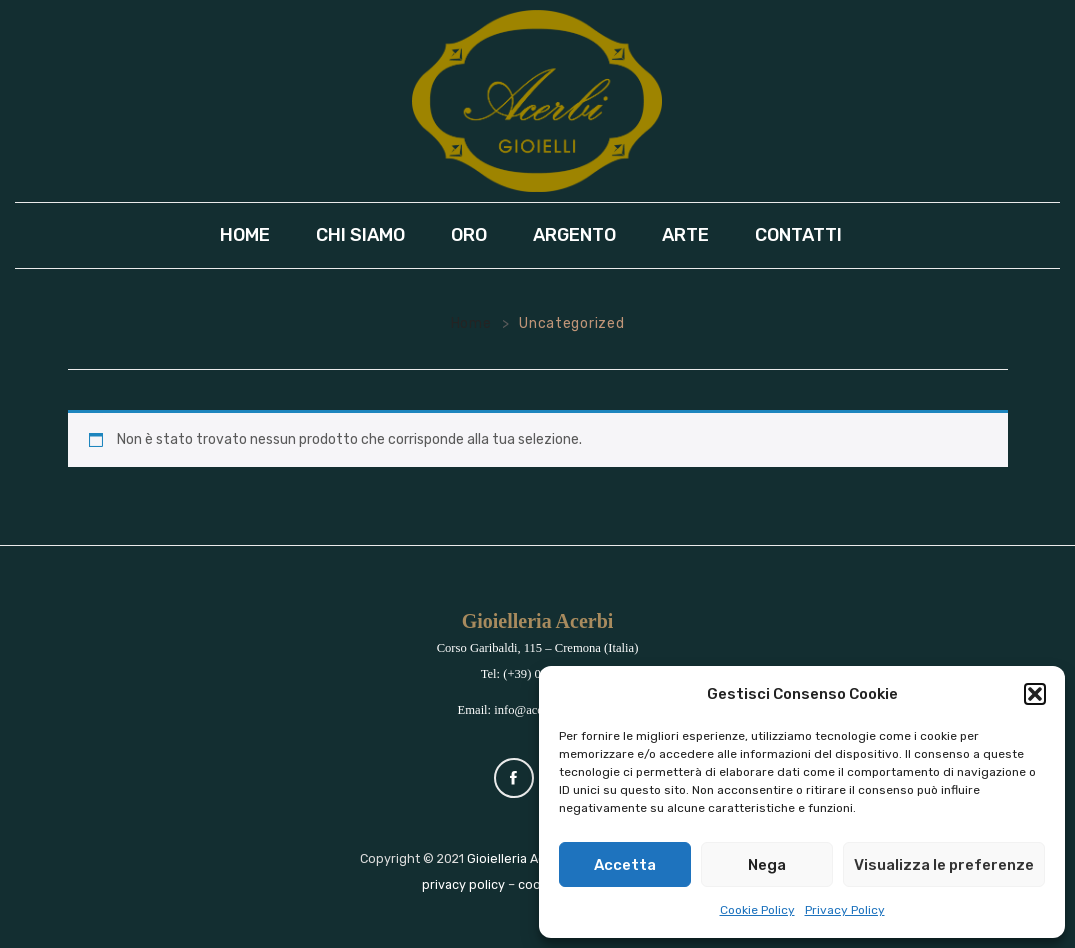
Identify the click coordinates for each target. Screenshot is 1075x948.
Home (471, 323)
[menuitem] (251, 235)
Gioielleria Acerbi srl (527, 858)
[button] (1035, 694)
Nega (767, 865)
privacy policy (463, 884)
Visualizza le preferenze (944, 865)
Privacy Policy (845, 910)
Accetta (625, 865)
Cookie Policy (757, 910)
